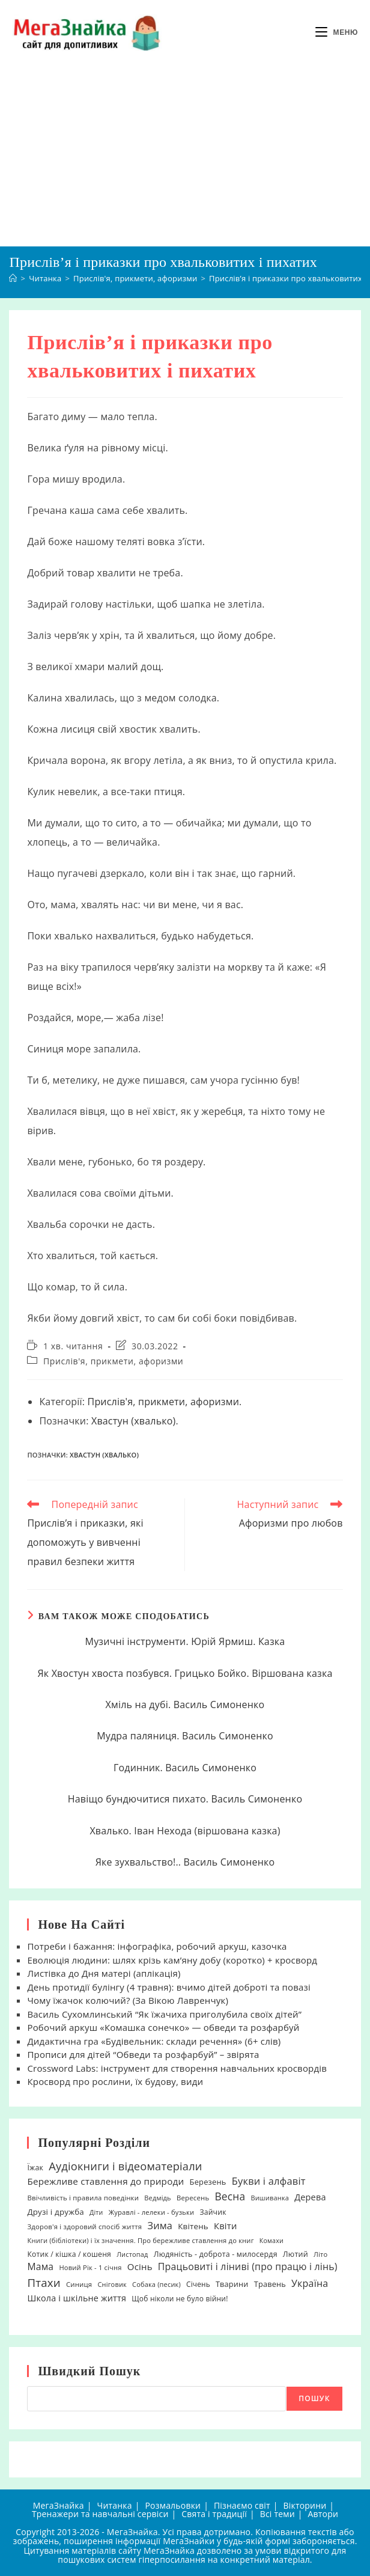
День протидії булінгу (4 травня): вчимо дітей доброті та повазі (169, 1987)
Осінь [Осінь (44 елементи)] (140, 2266)
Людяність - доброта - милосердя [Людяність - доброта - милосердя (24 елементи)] (216, 2254)
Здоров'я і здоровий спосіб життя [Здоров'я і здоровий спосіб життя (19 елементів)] (84, 2226)
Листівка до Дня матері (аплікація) (103, 1973)
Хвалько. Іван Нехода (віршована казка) (184, 1830)
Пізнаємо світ (242, 2505)
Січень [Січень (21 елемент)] (198, 2284)
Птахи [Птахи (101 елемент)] (43, 2282)
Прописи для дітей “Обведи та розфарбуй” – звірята (143, 2054)
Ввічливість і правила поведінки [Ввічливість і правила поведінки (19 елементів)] (83, 2197)
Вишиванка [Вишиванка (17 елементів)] (269, 2197)
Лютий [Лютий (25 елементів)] (295, 2254)
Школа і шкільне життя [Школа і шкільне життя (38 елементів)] (76, 2298)
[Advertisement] (185, 156)
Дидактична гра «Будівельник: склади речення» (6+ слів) (154, 2041)
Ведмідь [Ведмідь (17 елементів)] (157, 2197)
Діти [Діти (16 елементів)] (96, 2212)
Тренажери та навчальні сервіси (100, 2514)
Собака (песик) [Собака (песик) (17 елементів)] (156, 2284)
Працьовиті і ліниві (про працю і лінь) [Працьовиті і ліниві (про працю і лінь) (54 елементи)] (248, 2266)
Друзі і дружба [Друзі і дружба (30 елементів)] (55, 2211)
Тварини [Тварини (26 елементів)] (232, 2283)
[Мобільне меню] (336, 32)
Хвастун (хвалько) (133, 1420)
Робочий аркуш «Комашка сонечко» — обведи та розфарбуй (163, 2027)
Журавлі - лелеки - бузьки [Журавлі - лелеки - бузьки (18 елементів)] (152, 2212)
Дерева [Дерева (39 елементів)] (310, 2197)
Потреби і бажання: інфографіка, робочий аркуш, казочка (157, 1946)
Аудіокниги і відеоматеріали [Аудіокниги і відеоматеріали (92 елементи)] (125, 2165)
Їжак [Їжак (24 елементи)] (35, 2167)
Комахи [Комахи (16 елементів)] (271, 2240)
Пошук (314, 2398)
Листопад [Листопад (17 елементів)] (132, 2254)
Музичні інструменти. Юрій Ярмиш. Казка (185, 1641)
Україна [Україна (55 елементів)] (309, 2283)
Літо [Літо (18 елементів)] (320, 2254)
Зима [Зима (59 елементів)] (159, 2225)
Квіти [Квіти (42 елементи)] (225, 2226)
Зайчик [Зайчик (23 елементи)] (212, 2212)
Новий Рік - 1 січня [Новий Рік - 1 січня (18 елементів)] (90, 2267)
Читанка (114, 2505)
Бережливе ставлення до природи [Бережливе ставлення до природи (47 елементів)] (105, 2181)
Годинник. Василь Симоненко (185, 1767)
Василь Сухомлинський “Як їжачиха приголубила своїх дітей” (164, 2014)
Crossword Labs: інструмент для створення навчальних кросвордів (177, 2068)
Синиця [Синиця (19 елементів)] (79, 2284)
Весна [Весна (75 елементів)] (229, 2196)
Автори (323, 2514)
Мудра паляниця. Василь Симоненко (185, 1735)
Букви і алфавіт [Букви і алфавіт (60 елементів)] (269, 2181)
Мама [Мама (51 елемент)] (40, 2266)
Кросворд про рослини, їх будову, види (115, 2081)
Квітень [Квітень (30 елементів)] (193, 2226)
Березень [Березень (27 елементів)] (208, 2181)
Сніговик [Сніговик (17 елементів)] (112, 2284)
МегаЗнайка (58, 2505)
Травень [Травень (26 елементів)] (270, 2283)
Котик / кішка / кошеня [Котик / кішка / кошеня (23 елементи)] (69, 2254)
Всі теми (277, 2514)
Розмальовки (173, 2505)
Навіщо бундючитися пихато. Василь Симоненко (185, 1798)
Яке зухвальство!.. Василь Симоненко (185, 1862)
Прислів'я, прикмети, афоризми (113, 1361)
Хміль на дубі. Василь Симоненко (185, 1704)
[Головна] (13, 278)
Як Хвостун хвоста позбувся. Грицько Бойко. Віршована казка (185, 1673)
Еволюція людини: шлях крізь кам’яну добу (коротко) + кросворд (172, 1960)
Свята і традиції (214, 2514)
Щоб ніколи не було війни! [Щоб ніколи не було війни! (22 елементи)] (180, 2299)
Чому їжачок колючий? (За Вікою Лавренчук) (127, 2000)
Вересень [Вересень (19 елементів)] (193, 2197)
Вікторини (305, 2505)
